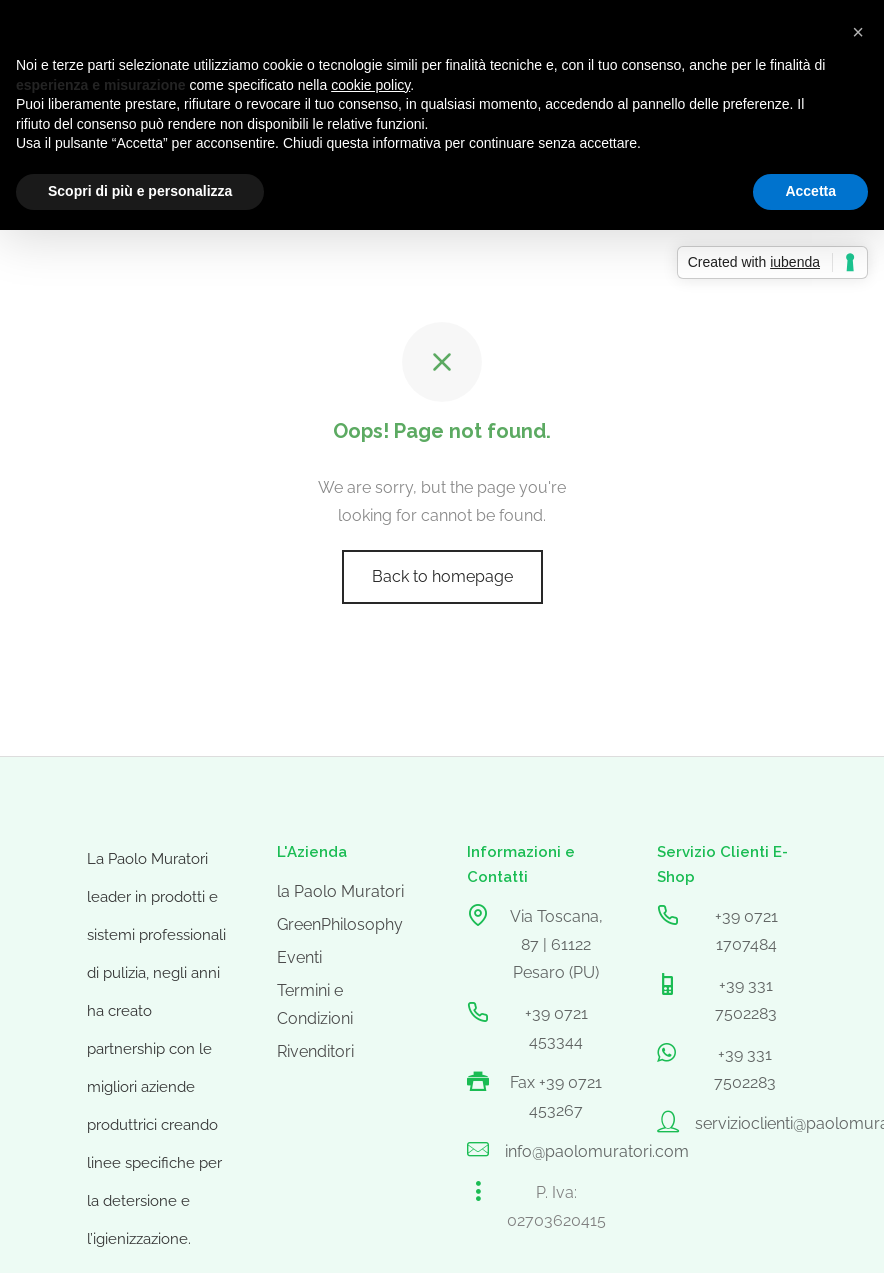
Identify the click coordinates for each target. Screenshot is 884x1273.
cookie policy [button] (370, 85)
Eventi (299, 957)
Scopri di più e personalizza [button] (140, 191)
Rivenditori (315, 1051)
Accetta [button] (810, 191)
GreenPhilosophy (340, 924)
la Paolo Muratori (340, 891)
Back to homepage (442, 576)
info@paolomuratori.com (597, 1151)
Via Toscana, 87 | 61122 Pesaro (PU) (556, 944)
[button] (858, 32)
